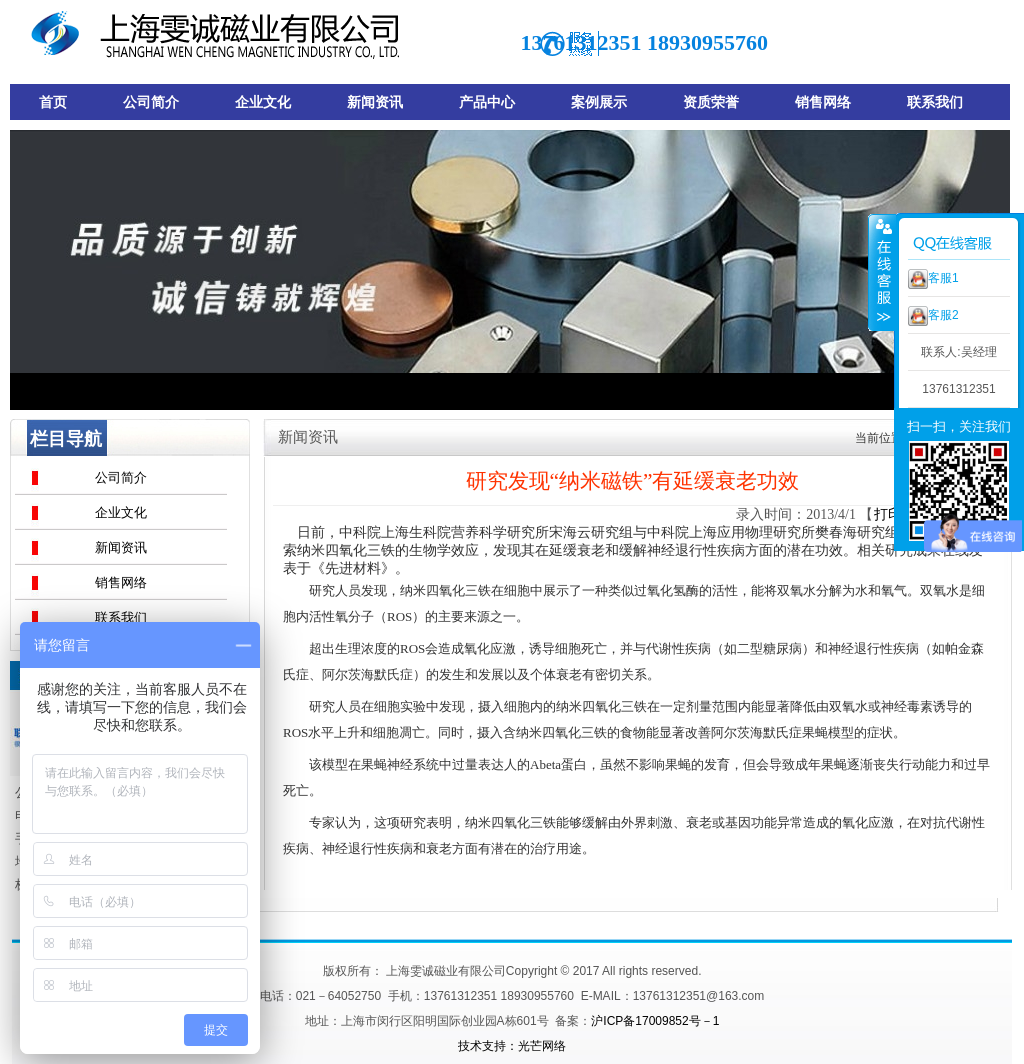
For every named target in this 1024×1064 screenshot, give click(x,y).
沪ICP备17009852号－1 (655, 1021)
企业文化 (121, 512)
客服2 (933, 316)
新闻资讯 (121, 547)
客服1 (933, 279)
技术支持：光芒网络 (512, 1046)
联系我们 (121, 617)
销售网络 (121, 582)
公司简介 (121, 477)
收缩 (882, 272)
